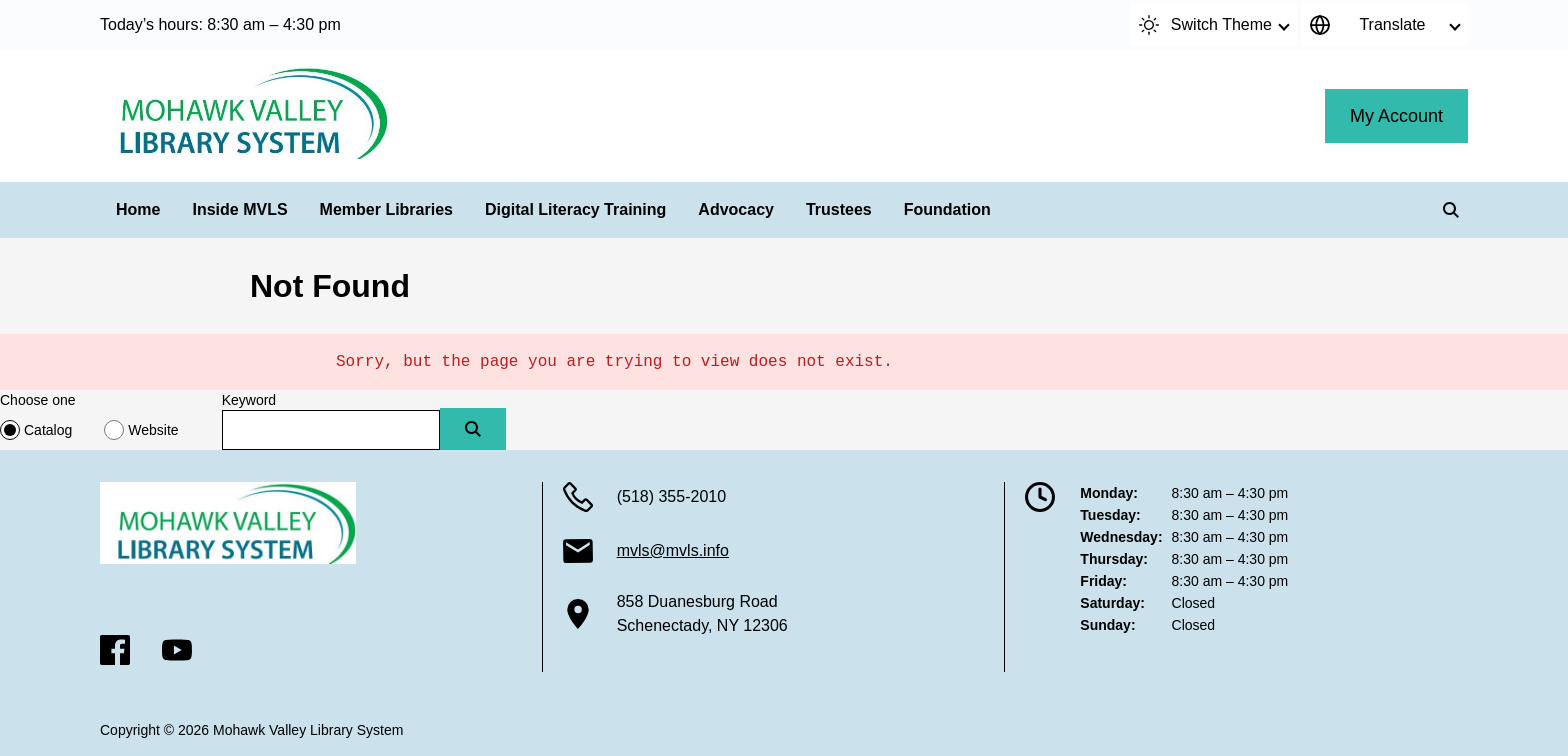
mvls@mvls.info (673, 550)
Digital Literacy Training (575, 209)
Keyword (249, 400)
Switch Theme (1205, 25)
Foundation (947, 209)
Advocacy (736, 209)
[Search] (1451, 210)
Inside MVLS (239, 209)
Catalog (48, 430)
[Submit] (473, 429)
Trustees (839, 209)
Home (138, 209)
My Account (1396, 116)
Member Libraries (386, 209)
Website (153, 430)
